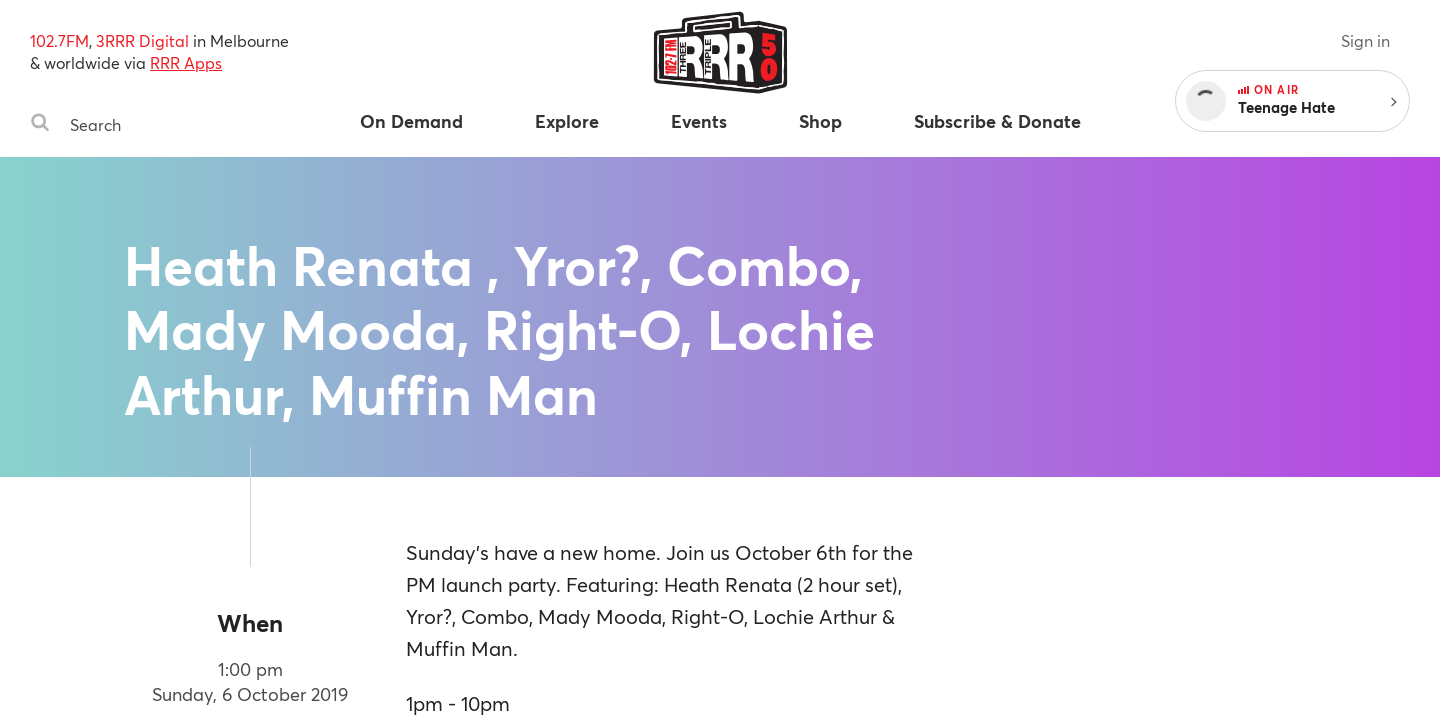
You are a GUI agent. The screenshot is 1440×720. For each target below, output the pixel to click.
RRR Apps (186, 62)
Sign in (1365, 40)
